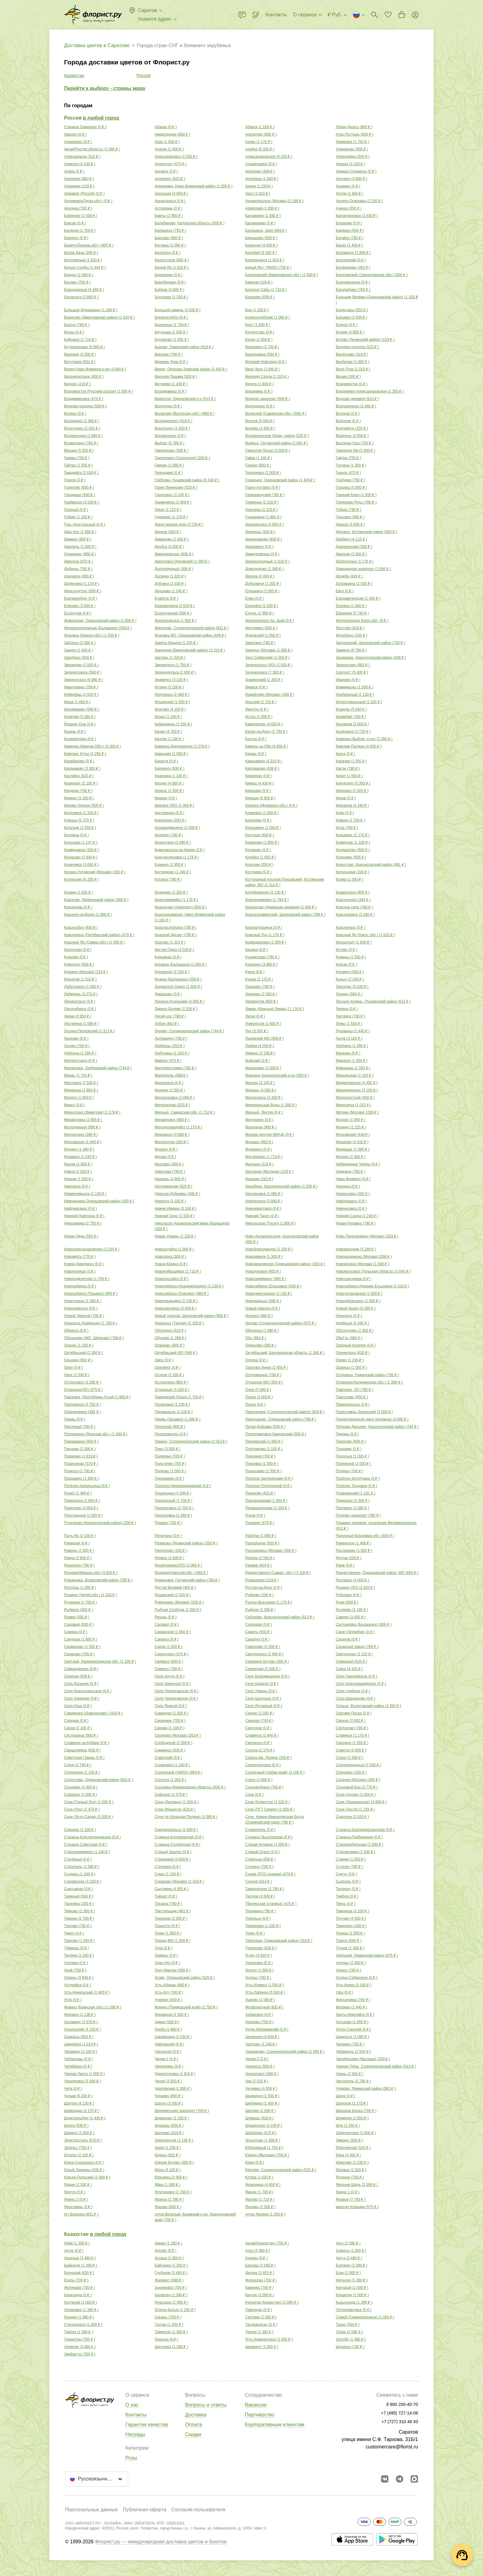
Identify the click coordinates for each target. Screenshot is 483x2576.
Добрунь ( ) (78, 569)
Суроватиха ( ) (82, 1881)
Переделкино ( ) (82, 1412)
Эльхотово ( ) (262, 2140)
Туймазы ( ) (76, 1948)
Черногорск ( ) (261, 2074)
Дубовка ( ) (170, 583)
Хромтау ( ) (80, 2347)
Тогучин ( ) (351, 1918)
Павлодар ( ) (258, 2310)
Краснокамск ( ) (355, 914)
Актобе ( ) (166, 2250)
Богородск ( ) (81, 297)
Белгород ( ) (168, 253)
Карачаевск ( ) (263, 761)
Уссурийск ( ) (77, 1985)
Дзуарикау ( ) (80, 554)
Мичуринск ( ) (259, 1120)
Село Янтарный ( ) (263, 1706)
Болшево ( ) (260, 297)
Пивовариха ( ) (81, 1441)
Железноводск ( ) (175, 620)
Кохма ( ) (349, 879)
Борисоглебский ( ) (267, 317)
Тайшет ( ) (166, 1896)
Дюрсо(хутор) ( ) (82, 591)
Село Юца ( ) (77, 1706)
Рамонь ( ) (79, 1550)
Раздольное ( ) (262, 1543)
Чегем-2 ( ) (257, 2059)
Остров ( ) (169, 1375)
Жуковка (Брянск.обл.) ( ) (91, 635)
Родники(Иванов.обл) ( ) (91, 1573)
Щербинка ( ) (261, 2133)
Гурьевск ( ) (350, 517)
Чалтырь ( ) (261, 2044)
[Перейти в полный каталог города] (93, 15)
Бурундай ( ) (79, 2273)
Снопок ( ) (259, 1750)
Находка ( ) (348, 1186)
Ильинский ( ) (172, 702)
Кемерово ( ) (258, 776)
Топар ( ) (349, 2332)
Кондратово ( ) (353, 850)
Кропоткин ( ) (77, 950)
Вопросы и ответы (206, 2404)
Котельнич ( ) (81, 879)
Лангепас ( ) (352, 986)
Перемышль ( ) (174, 1412)
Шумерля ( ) (352, 2118)
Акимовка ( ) (352, 142)
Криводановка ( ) (265, 942)
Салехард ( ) (258, 1624)
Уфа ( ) (344, 1992)
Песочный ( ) (79, 1427)
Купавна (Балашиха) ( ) (181, 964)
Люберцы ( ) (170, 1046)
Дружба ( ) (349, 576)
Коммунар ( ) (353, 842)
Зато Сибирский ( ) (267, 657)
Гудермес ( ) (171, 517)
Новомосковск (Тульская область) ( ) (373, 1271)
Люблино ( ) (352, 1046)
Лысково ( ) (76, 1038)
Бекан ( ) (349, 245)
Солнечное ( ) (82, 1772)
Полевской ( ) (353, 1463)
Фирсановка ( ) (353, 2000)
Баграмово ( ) (263, 216)
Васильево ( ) (352, 354)
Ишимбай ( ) (351, 717)
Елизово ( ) (79, 606)
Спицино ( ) (80, 1830)
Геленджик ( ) (169, 473)
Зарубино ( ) (79, 657)
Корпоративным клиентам (274, 2424)
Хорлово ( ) (259, 2022)
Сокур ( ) (77, 1765)
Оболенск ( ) (262, 1330)
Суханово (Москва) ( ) (179, 1881)
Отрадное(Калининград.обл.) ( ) (369, 1382)
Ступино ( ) (259, 1867)
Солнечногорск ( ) (263, 1765)
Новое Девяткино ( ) (84, 1264)
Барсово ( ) (169, 238)
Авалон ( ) (75, 134)
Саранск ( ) (167, 1639)
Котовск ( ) (168, 879)
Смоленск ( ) (258, 1743)
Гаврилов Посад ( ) (267, 450)
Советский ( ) (168, 1757)
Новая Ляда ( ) (81, 1236)
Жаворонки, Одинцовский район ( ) (100, 620)
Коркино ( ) (170, 864)
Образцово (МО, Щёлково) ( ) (94, 1338)
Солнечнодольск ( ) (358, 1765)
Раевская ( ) (77, 1543)
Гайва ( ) (258, 458)
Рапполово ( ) (171, 1550)
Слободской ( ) (174, 1743)
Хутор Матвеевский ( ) (266, 2029)
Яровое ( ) (351, 2199)
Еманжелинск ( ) (175, 606)
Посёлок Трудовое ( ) (356, 1486)
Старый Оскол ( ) (262, 1852)
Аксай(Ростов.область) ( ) (92, 149)
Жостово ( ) (350, 628)
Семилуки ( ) (172, 1713)
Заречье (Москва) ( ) (268, 650)
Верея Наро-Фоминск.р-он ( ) (95, 369)
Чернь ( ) (349, 2074)
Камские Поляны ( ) (359, 746)
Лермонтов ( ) (261, 1001)
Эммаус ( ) (349, 2140)
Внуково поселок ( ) (85, 406)
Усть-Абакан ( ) (172, 1985)
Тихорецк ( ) (171, 1918)
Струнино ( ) (168, 1867)
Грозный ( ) (76, 509)
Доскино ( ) (170, 576)
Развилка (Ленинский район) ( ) (186, 1543)
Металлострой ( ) (355, 1097)
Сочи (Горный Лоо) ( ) (88, 1802)
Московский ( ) (353, 1134)
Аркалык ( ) (80, 2258)
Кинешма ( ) (258, 791)
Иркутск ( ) (256, 709)
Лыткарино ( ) (171, 1038)
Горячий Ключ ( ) (356, 495)
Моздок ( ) (350, 1120)
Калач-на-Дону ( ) (266, 731)
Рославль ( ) (352, 1580)
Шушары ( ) (169, 2125)
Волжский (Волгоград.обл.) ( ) (184, 413)
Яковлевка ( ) (262, 2185)
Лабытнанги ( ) (83, 986)
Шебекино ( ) (262, 2103)
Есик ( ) (348, 2273)
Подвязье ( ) (170, 1456)
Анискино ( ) (79, 179)
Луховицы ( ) (353, 1031)
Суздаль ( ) (79, 1874)
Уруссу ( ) (259, 1970)
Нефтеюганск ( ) (80, 1208)
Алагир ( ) (169, 149)
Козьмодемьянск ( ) (177, 827)
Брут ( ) (257, 325)
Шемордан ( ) (81, 2111)
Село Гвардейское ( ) (356, 1676)
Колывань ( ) (353, 835)
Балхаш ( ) (260, 2265)
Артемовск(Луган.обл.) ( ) (88, 201)
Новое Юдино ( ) (171, 1264)
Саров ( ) (168, 1647)
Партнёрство (259, 2414)
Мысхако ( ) (169, 1164)
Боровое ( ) (351, 317)
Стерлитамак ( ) (355, 1852)
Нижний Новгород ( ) (84, 1216)
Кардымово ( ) (82, 768)
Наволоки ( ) (170, 1171)
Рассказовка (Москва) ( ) (270, 1550)
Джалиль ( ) (80, 546)
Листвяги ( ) (350, 1016)
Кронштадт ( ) (353, 942)
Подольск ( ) (352, 1456)
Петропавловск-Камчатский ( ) (275, 1434)
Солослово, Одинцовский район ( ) (98, 1780)
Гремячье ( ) (261, 502)
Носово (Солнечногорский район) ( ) (280, 1323)
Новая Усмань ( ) (175, 1236)
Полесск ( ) (79, 1471)
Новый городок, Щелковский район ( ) (191, 1316)
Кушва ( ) (259, 979)
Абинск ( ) (259, 127)
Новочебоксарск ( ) (358, 1301)
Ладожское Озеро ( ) (178, 986)
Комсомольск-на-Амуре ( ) (180, 850)
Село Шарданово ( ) (355, 1698)
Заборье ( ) (79, 643)
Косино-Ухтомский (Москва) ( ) (94, 872)
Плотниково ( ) (263, 1449)
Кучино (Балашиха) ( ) (178, 979)
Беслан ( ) (77, 282)
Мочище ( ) (259, 1142)
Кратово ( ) (170, 942)
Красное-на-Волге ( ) (88, 914)
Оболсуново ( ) (355, 1330)
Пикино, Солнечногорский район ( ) (191, 1441)
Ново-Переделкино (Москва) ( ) (367, 1236)
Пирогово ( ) (351, 1441)
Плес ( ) (167, 1449)
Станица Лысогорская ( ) (269, 1837)
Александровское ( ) (268, 156)
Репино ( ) (169, 1558)
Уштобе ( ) (351, 2339)
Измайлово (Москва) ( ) (269, 694)
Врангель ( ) (352, 436)
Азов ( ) (167, 142)
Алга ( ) (257, 2250)
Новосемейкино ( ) (265, 1279)
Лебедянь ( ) (81, 994)
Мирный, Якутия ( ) (264, 1112)
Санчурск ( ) (80, 1639)
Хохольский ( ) (82, 2029)
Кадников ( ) (352, 724)
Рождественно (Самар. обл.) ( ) (278, 1573)
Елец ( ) (254, 598)
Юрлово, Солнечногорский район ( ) (280, 2170)
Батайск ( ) (349, 238)
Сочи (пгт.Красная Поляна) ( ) (186, 1817)
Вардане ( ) (80, 354)
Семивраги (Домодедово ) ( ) (93, 1713)
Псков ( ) (255, 1515)
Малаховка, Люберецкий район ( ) (98, 1068)
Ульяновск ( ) (259, 1963)
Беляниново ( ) (353, 267)
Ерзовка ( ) (351, 606)
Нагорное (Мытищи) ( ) (269, 1171)
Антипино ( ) (170, 179)
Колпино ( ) (169, 835)
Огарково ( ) (170, 1345)
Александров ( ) (82, 156)
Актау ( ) (73, 2250)
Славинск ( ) (261, 1735)
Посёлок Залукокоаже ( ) (269, 1478)
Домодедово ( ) (264, 569)
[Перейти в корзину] (402, 15)
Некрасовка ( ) (353, 1194)
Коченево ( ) (171, 892)
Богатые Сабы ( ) (266, 289)
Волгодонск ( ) (259, 406)
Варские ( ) (169, 354)
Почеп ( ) (78, 1493)
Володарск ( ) (81, 421)
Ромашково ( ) (262, 1580)
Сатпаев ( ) (261, 2317)
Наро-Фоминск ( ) (353, 1179)
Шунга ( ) (76, 2125)
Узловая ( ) (76, 1963)
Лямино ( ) (260, 1053)
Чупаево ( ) (169, 2096)
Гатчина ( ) (351, 465)
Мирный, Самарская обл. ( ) (185, 1112)
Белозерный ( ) (83, 260)
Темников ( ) (352, 1911)
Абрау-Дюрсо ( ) (354, 127)
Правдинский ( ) (355, 1493)
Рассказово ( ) (354, 1550)
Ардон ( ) (259, 186)
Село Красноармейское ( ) (361, 1683)
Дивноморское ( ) (174, 554)
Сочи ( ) (254, 1794)
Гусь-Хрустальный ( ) (84, 524)
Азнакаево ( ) (78, 142)
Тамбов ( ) (347, 1896)
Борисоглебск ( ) (171, 317)
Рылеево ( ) (352, 1610)
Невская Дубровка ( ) (177, 1194)
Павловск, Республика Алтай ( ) (97, 1397)
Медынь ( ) (260, 1090)
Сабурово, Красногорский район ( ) (279, 1617)
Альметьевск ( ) (261, 164)
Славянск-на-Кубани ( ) (86, 1743)
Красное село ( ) (354, 907)
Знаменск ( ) (171, 680)
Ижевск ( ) (256, 687)
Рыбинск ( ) (78, 1610)
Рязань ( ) (166, 1617)
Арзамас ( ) (348, 186)
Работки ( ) (260, 1536)
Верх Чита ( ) (262, 369)
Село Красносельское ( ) (88, 1691)
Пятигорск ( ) (168, 1536)
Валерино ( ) (262, 347)
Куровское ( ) (172, 972)
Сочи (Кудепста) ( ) (267, 1802)
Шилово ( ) (260, 2111)
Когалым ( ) (80, 827)
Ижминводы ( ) (354, 687)
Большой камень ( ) (178, 310)
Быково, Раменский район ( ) (184, 347)
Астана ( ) (169, 2258)
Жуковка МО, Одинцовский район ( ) (190, 635)
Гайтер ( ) (78, 465)
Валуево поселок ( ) (357, 347)
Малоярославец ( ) (175, 1068)
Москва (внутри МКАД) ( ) (269, 1134)
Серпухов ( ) (258, 1728)
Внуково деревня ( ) (357, 399)
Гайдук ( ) (348, 458)
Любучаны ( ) (172, 1053)
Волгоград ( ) (168, 406)
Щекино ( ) (79, 2133)
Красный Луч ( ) (264, 935)
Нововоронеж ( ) (356, 1249)
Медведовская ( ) (357, 1083)
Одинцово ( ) (260, 1345)
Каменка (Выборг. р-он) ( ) (364, 739)
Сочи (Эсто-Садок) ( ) (88, 1817)
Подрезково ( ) (81, 1463)
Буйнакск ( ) (80, 339)
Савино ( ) (351, 1617)
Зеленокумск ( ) (264, 672)
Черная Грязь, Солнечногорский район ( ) (376, 2066)
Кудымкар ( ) (168, 957)
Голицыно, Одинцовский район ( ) (280, 480)
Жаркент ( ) (169, 2280)
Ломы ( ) (349, 1023)
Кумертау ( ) (79, 964)
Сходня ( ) (258, 1881)
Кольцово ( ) (80, 842)
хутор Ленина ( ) (265, 2214)
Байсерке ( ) (171, 2265)
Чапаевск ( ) (80, 2051)
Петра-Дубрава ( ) (265, 1427)
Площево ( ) (348, 1449)
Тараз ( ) (347, 2324)
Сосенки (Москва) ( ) (358, 1780)
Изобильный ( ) (355, 694)
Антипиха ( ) (261, 179)
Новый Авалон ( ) (262, 1308)
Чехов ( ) (168, 2081)
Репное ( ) (260, 1558)
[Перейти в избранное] (388, 15)
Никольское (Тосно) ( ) (270, 1223)
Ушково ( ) (260, 2000)
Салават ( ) (167, 1624)
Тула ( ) (163, 1948)
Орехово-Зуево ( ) (266, 1367)
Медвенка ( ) (81, 1090)
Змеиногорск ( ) (83, 680)
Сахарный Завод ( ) (357, 1647)
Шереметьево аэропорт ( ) (182, 2111)
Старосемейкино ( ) (87, 1852)
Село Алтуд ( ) (170, 1676)
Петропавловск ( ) (353, 2310)
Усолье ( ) (258, 1977)
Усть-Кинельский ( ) (87, 1992)
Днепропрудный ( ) (267, 561)
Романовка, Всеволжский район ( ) (98, 1580)
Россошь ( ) (80, 1587)
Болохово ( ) (171, 297)
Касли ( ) (348, 768)
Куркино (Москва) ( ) (86, 972)
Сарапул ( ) (257, 1639)
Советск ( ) (351, 1750)
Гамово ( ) (169, 465)
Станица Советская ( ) (86, 1844)
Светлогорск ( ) (264, 1654)
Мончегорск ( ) (81, 1134)
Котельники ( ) (352, 872)
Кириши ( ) (260, 798)
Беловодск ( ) (353, 253)
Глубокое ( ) (171, 2273)
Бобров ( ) (169, 289)
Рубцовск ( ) (349, 1595)
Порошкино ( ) (169, 1478)
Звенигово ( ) (81, 665)
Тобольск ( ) (258, 1918)
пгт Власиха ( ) (81, 2214)
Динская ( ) (351, 554)
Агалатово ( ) (261, 134)
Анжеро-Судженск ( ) (356, 171)
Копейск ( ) (260, 857)
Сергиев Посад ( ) (353, 1713)
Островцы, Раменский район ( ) (367, 1375)
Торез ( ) (255, 1933)
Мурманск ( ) (258, 1149)
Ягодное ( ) (350, 2177)
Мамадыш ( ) (353, 1068)
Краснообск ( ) (81, 927)
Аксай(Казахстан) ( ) (267, 2243)
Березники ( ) (168, 275)
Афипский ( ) (262, 208)
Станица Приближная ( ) (359, 1837)
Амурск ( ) (350, 164)
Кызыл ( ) (350, 979)
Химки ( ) (167, 2022)
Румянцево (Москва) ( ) (179, 1602)
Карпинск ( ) (169, 768)
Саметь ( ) (258, 1632)
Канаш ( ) (255, 754)
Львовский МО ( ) (264, 1038)
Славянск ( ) (352, 1735)
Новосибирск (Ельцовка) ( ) (273, 1286)
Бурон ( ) (259, 339)
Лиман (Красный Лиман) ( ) (274, 1009)
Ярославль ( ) (78, 2207)
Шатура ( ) (79, 2103)
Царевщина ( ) (173, 2037)
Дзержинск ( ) (259, 546)
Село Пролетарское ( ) (176, 1691)
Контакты (136, 2414)
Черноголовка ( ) (175, 2074)
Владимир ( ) (259, 391)
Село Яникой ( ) (171, 1706)
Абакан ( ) (166, 127)
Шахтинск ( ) (171, 2347)
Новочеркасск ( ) (81, 1308)
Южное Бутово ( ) (174, 2162)
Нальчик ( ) (259, 1179)
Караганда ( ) (78, 2295)
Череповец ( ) (169, 2066)
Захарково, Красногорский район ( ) (371, 657)
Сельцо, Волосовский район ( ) (368, 1706)
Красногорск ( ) (353, 900)
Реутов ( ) (349, 1558)
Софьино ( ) (171, 1794)
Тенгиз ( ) (259, 2332)
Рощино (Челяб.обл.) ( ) (90, 1595)
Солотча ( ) (170, 1780)
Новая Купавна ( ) (355, 1223)
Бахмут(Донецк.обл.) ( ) (89, 245)
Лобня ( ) (167, 1023)
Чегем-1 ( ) (166, 2059)
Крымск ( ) (256, 950)
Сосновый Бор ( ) (357, 1787)
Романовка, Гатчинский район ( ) (187, 1580)
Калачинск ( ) (353, 731)
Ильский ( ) (261, 702)
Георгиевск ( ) (263, 473)
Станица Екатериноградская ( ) (365, 1830)
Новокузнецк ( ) (79, 1271)
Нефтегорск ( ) (263, 1201)
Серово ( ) (170, 1728)
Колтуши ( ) (259, 835)
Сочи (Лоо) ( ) (82, 1809)
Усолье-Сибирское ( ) (356, 1977)
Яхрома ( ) (260, 2207)
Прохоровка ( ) (173, 1515)
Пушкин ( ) (168, 1523)
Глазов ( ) (75, 480)
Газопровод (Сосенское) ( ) (182, 458)
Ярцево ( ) (168, 2207)
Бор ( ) (257, 310)
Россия (143, 75)
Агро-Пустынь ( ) (354, 134)
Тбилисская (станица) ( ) (271, 1903)
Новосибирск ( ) (80, 1286)
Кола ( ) (347, 827)
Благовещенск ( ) (353, 282)
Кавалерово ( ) (264, 724)
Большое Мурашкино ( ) (90, 310)
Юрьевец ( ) (171, 2177)
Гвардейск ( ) (81, 473)
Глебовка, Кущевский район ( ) (187, 480)
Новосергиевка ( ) (353, 1279)
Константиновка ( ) (177, 857)
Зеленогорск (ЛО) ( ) (268, 665)
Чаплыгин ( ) (168, 2051)
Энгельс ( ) (78, 2148)
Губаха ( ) (348, 509)
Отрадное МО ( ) (264, 1382)
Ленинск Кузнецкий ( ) (179, 1001)
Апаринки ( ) (79, 186)
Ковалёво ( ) (258, 820)
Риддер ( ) (79, 2317)
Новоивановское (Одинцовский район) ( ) (285, 1264)
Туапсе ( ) (348, 1940)
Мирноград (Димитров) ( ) (92, 1112)
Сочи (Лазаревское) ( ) (361, 1802)
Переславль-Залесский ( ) (364, 1412)
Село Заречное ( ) (173, 1683)
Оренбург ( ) (168, 1367)
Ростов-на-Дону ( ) (263, 1587)
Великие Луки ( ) (171, 362)
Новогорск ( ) (170, 1256)
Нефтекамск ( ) (351, 1201)
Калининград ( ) (80, 739)
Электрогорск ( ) (356, 2133)
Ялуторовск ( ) (173, 2192)
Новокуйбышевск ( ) (178, 1271)
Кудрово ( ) (76, 957)
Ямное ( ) (259, 2192)
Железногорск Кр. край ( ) (269, 620)
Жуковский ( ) (263, 635)
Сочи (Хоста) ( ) (355, 1809)
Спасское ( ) (352, 1817)
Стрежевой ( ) (173, 1859)
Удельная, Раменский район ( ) (367, 1955)
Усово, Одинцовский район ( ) (185, 1977)
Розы (131, 2457)
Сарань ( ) (168, 2317)
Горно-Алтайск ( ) (262, 487)
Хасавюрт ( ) (81, 2022)
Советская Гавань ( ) (84, 1757)
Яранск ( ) (169, 2199)
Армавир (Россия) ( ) (84, 193)
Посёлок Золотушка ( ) (358, 1478)
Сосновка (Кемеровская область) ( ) (190, 1787)
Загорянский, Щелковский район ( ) (370, 643)
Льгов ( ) (349, 1038)
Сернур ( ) (350, 1720)
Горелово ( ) (79, 487)
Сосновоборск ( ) (264, 1787)
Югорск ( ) (79, 2155)
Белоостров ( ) (172, 260)
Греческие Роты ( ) (356, 502)
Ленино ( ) (349, 994)
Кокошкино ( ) (263, 827)
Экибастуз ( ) (79, 2354)
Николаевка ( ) (82, 1223)
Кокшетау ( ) (352, 2295)
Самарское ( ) (173, 1632)
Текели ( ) (78, 2332)
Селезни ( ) (78, 1676)
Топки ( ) (168, 1933)
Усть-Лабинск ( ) (265, 1992)
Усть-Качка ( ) (353, 1985)
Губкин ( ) (78, 517)
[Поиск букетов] (374, 15)
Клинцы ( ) (79, 820)
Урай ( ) (75, 1970)
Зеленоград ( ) (353, 665)
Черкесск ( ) (260, 2066)
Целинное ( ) (262, 2037)
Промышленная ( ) (267, 1508)
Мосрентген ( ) (172, 1142)
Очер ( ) (258, 1390)
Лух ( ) (256, 1031)
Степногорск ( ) (83, 2324)
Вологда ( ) (347, 413)
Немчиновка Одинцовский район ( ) (99, 1201)
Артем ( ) (349, 193)
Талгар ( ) (169, 2324)
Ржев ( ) (345, 1565)
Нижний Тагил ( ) (262, 1216)
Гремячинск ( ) (173, 502)
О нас (132, 2404)
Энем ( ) (168, 2148)
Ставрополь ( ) (260, 1830)
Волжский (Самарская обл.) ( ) (275, 413)
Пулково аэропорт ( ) (358, 1515)
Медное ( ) (170, 1090)
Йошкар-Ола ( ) (79, 724)
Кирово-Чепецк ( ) (84, 805)
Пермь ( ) (74, 1419)
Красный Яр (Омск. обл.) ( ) (365, 935)
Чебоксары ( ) (78, 2059)
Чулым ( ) (78, 2096)
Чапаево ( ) (350, 2044)
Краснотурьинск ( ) (263, 927)
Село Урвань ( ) (261, 1691)
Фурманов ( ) (172, 2014)
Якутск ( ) (74, 2192)
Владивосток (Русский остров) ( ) (98, 391)
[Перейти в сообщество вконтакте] (385, 2479)
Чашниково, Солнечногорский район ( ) (285, 2051)
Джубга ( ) (169, 546)
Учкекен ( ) (168, 2000)
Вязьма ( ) (79, 450)
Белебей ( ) (261, 253)
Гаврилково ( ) (171, 450)
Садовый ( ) (79, 1624)
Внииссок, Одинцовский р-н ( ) (185, 399)
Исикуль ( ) (351, 709)
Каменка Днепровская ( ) (182, 746)
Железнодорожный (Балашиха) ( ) (98, 628)
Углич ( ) (258, 1955)
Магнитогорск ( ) (80, 1060)
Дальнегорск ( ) (264, 524)
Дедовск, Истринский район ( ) (366, 532)
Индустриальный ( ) (359, 702)
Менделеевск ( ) (175, 1097)
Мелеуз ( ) (79, 1097)
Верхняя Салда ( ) (267, 376)
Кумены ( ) (351, 957)
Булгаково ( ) (172, 339)
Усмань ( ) (79, 1977)
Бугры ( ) (74, 332)
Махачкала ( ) (169, 1083)
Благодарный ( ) (84, 289)
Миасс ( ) (74, 1105)
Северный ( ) (351, 1661)
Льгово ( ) (77, 1046)
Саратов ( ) (348, 1639)
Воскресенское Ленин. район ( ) (277, 436)
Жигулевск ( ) (261, 628)
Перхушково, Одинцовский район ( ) (280, 1419)
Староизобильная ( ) (359, 1844)
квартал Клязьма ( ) (357, 2207)
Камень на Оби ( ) (266, 746)
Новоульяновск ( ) (176, 1301)
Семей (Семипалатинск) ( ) (365, 2317)
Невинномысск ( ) (85, 1194)
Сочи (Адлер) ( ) (356, 1794)
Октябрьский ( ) (83, 1353)
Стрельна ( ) (260, 1859)
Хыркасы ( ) (78, 2037)
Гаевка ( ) (77, 458)
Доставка (195, 2414)
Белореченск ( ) (264, 260)
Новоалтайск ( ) (174, 1249)
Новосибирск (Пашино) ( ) (91, 1293)
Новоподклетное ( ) (86, 1279)
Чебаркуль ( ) (353, 2051)
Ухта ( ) (73, 2000)
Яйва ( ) (167, 2185)
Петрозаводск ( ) (171, 1434)
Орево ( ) (350, 1360)
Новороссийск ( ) (172, 1279)
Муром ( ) (165, 1157)
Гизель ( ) (348, 473)
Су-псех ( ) (349, 1867)
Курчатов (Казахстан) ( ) (271, 2302)
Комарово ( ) (262, 842)
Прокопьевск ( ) (174, 1508)
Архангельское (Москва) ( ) (274, 201)
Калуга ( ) (255, 739)
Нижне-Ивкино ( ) (176, 1208)
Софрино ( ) (80, 1794)
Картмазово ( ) (262, 768)
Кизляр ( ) (169, 783)
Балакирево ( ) (260, 223)
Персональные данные (91, 2509)
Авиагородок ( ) (172, 134)
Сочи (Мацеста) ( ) (175, 1809)
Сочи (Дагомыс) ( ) (177, 1802)
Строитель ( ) (81, 1867)
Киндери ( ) (78, 791)
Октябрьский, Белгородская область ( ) (284, 1353)
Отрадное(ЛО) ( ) (83, 1390)
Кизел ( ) (349, 776)
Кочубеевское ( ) (265, 892)
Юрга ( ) (168, 2170)
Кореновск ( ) (81, 864)
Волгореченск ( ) (356, 406)
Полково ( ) (170, 1471)
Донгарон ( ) (79, 576)
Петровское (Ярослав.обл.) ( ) (96, 1434)
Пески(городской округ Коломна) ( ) (372, 1419)
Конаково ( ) (258, 850)
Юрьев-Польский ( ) (87, 2177)
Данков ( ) (350, 524)
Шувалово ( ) (172, 2118)
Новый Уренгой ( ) (84, 1316)
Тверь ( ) (345, 1903)
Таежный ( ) (78, 1896)
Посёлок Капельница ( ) (87, 1486)
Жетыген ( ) (352, 2280)
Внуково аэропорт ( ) (267, 399)
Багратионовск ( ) (357, 216)
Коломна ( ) (76, 835)
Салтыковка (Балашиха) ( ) (364, 1624)
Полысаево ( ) (263, 1471)
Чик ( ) (256, 2081)
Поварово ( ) (81, 1456)
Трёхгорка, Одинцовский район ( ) (278, 1940)
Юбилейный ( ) (264, 2148)
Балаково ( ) (349, 223)
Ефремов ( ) (352, 613)
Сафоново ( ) (262, 1647)
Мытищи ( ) (259, 1164)
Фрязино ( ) (80, 2014)
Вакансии (256, 2404)
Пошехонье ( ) (173, 1493)
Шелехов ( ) (352, 2103)
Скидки (193, 2434)
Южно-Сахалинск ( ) (84, 2162)
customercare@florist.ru (392, 2446)
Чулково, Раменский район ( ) (366, 2088)
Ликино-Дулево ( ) (176, 1009)
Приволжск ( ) (82, 1500)
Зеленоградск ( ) (83, 672)
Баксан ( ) (75, 223)
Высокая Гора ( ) (354, 443)
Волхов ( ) (259, 421)
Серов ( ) (78, 1728)
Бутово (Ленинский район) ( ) (365, 339)
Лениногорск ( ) (79, 1001)
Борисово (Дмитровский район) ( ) (99, 317)
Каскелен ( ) (171, 2295)
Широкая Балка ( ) (356, 2111)
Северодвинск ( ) (81, 1669)
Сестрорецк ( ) (81, 1735)
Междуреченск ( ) (357, 1090)
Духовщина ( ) (354, 583)
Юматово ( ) (352, 2162)
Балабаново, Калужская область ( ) (190, 223)
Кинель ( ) (169, 791)
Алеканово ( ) (352, 149)
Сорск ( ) (258, 1780)
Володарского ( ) (173, 421)
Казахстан (74, 75)
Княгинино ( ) (170, 820)
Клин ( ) (345, 813)
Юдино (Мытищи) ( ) (267, 2155)
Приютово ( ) (81, 1508)
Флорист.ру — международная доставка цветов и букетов (160, 2541)
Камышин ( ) (171, 754)
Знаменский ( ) (264, 680)
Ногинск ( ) (259, 1316)
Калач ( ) (168, 731)
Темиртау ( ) (171, 2332)
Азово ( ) (258, 142)
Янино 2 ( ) (76, 2199)
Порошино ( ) (81, 1478)
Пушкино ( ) (259, 1523)
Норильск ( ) (349, 1316)
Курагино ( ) (261, 964)
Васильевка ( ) (262, 354)
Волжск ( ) (75, 413)
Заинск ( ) (78, 650)
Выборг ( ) (169, 443)
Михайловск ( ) (172, 1120)
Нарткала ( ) (77, 1186)
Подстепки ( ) (171, 1463)
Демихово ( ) (172, 539)
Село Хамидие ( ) (81, 1698)
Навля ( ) (78, 1171)
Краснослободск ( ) (176, 927)
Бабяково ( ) (80, 216)
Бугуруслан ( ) (259, 332)
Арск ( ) (257, 193)
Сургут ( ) (346, 1874)
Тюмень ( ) (166, 1955)
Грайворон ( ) (81, 502)
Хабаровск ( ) (259, 2014)
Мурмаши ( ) (352, 1149)
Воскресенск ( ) (170, 436)
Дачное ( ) (168, 532)
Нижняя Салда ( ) (357, 1216)
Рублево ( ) (259, 1595)
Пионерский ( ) (264, 1441)
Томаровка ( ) (263, 1926)
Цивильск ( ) (352, 2037)
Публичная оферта (144, 2509)
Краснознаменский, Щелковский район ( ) (285, 914)
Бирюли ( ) (259, 282)
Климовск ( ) (261, 813)
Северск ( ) (169, 1669)
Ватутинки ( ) (79, 362)
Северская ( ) (263, 1669)
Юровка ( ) (351, 2170)
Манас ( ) (78, 1075)
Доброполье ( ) (355, 561)
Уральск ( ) (166, 2339)
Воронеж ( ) (348, 421)
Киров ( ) (346, 798)
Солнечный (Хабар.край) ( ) (275, 1772)
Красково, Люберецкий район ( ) (96, 900)
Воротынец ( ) (82, 428)
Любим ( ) (259, 1046)
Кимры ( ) (259, 783)
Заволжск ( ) (260, 643)
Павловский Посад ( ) (179, 1397)
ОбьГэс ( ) (349, 1338)
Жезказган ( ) (261, 2280)
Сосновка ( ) (80, 1787)
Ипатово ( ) (170, 709)
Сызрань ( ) (348, 1881)
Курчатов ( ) (80, 979)
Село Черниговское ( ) (176, 1698)
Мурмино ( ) (80, 1157)
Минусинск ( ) (353, 1105)
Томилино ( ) (351, 1926)
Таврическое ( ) (264, 1889)
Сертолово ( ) (352, 1728)
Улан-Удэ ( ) (167, 1963)
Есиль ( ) (76, 2280)
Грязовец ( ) (261, 509)
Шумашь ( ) (259, 2118)
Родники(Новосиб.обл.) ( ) (181, 1573)
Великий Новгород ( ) (265, 362)
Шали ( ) (345, 2096)
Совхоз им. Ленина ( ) (268, 1757)
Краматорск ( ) (353, 892)
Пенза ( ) (255, 1404)
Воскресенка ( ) (83, 436)
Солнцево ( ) (351, 1772)
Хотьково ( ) (352, 2022)
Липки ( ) (77, 1016)
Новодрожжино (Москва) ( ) (364, 1256)
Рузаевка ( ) (80, 1602)
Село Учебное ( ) (353, 1691)
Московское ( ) (82, 1142)
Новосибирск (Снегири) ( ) (182, 1293)
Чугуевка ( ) (261, 2088)
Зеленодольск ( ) (175, 672)
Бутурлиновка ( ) (84, 347)
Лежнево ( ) (261, 994)
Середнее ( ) (170, 1720)
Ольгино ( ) (78, 1360)
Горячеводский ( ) (265, 495)
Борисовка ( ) (352, 310)
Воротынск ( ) (172, 428)
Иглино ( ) (169, 687)
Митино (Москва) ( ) (357, 1112)
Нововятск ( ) (80, 1256)
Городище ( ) (79, 495)
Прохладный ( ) (83, 1515)
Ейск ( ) (345, 591)
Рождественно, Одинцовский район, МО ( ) (377, 1573)
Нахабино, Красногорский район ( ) (281, 1186)
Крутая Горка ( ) (174, 950)
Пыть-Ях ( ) (80, 1536)
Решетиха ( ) (79, 1565)
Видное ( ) (77, 384)
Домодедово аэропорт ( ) (363, 569)
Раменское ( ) (353, 1543)
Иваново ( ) (348, 680)
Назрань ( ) (170, 1179)
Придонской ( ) (173, 1500)
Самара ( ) (75, 1632)
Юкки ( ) (254, 2162)
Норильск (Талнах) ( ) (179, 1323)
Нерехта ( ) (170, 1201)
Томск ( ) (74, 1933)
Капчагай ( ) (352, 2287)
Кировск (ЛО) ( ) (174, 805)
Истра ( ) (259, 717)
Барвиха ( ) (350, 230)
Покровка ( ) (261, 1463)
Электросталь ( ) (83, 2140)
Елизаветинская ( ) (358, 598)
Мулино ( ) (79, 1149)
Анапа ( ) (74, 171)
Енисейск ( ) (261, 606)
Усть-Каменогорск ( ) (269, 2339)
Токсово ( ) (77, 1926)
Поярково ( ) (260, 1493)
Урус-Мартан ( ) (172, 1970)
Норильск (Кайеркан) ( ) (90, 1323)
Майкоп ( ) (168, 1060)
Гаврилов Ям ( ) (355, 450)
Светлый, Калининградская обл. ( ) (100, 1661)
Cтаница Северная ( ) (85, 127)
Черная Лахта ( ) (84, 2074)
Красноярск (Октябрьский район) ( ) (99, 935)
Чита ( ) (73, 2088)
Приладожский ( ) (266, 1500)
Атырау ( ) (256, 2258)
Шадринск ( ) (262, 2096)
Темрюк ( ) (79, 1918)
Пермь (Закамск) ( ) (177, 1419)
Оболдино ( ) (170, 1330)
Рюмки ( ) (76, 1617)
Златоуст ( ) (352, 672)
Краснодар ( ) (78, 907)
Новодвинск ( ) (263, 1256)
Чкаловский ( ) (173, 2088)
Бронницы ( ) (172, 325)
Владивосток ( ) (351, 384)
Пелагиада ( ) (172, 1404)
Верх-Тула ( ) (353, 369)
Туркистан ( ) (79, 2339)
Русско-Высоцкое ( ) (268, 1602)
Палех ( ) (259, 1397)
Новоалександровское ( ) (92, 1249)
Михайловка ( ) (83, 1120)
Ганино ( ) (258, 465)
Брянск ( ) (347, 325)
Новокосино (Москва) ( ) (362, 1264)
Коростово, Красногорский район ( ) (371, 864)
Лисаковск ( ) (81, 2310)
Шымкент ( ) (261, 2347)
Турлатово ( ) (261, 1948)
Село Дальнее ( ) (81, 1683)
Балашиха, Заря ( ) (266, 230)
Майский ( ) (257, 1060)
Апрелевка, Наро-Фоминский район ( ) (194, 186)
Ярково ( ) (259, 2199)
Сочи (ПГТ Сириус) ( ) (270, 1809)
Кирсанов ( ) (352, 805)
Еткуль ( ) (259, 613)
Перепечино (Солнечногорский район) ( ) (284, 1412)
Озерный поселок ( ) (356, 1345)
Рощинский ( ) (173, 1595)
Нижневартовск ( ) (263, 1208)
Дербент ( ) (351, 539)
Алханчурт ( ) (170, 164)
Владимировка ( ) (83, 399)
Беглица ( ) (170, 245)
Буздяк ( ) (350, 332)
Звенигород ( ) (173, 665)
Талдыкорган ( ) (261, 2324)
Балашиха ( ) (170, 230)
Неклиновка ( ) (263, 1194)
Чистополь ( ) (353, 2081)
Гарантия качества (146, 2424)
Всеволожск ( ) (81, 443)
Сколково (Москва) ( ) (178, 1735)
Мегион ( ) (260, 1083)
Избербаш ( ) (81, 694)
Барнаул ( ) (76, 238)
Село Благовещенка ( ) (267, 1676)
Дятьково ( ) (171, 591)
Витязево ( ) (171, 384)
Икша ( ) (77, 702)
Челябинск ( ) (78, 2066)
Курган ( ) (346, 964)
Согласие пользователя (198, 2509)
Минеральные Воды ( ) (271, 1105)
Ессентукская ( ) (173, 613)
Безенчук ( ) (261, 245)
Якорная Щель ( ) (357, 2185)
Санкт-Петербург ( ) (355, 1632)
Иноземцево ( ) (81, 709)
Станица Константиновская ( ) (92, 1837)
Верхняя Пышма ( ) (176, 376)
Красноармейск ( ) (176, 900)
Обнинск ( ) (76, 1330)
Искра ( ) (168, 717)
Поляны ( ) (349, 1471)
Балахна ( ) (80, 230)
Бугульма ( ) (171, 332)
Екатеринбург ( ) (80, 598)
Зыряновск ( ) (171, 2287)
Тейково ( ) (79, 1911)
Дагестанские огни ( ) (179, 524)
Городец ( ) (351, 487)
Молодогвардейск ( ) (178, 1127)
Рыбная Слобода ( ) (178, 1610)
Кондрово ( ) (81, 857)
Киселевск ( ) (81, 813)
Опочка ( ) (256, 1360)
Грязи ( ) (168, 509)
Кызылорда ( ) (354, 2302)
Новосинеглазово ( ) (268, 1293)
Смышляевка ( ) (82, 1750)
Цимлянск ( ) (81, 2044)
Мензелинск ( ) (264, 1097)
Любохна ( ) (80, 1053)
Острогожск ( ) (82, 1382)
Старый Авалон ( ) (173, 1852)
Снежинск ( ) (170, 1750)
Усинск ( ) (348, 1970)
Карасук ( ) (166, 761)
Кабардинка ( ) (173, 724)
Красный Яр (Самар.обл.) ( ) (94, 942)
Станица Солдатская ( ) (177, 1844)
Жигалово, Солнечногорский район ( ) (192, 628)
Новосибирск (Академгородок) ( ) (189, 1286)
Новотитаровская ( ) (359, 1293)
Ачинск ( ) (349, 208)
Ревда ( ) (77, 1558)
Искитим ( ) (79, 717)
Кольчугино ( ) (173, 842)
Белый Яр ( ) (172, 267)
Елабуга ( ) (166, 598)
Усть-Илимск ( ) (264, 1985)
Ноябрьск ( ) (352, 1323)
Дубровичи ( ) (263, 583)
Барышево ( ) (261, 238)
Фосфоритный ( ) (264, 2007)
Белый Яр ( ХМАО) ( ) (268, 267)
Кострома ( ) (258, 872)
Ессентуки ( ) (77, 613)
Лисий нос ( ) (170, 1016)
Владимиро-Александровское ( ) (370, 391)
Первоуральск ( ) (353, 1404)
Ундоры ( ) (351, 1963)
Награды (135, 2434)
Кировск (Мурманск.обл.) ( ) (271, 805)
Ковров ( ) (350, 820)
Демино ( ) (77, 539)
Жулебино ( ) (351, 635)
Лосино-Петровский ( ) (89, 1031)
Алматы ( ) (351, 2250)
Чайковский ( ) (169, 2044)
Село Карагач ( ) (261, 1683)
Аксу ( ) (348, 2243)
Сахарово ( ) (79, 1654)
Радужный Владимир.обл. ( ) (365, 1536)
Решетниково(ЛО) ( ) (178, 1565)
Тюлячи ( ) (79, 1955)
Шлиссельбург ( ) (85, 2118)
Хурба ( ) (168, 2029)
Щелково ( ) (169, 2133)
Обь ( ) (255, 1338)
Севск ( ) (349, 1669)
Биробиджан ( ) (170, 282)
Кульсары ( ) (171, 2302)
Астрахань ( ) (168, 208)
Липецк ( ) (347, 1009)
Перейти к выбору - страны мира (104, 88)
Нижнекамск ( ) (351, 1208)
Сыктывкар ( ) (78, 1889)
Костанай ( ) (80, 2302)
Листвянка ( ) (81, 1023)
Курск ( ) (255, 972)
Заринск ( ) (351, 650)
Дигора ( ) (259, 2273)
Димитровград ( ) (262, 554)
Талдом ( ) (260, 1896)
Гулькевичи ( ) (263, 517)
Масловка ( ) (81, 1083)
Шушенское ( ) (263, 2125)
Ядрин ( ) (78, 2185)
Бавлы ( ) (169, 216)
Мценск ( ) (350, 1157)
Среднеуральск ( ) (176, 1830)
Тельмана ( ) (260, 1911)
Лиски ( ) (255, 1016)
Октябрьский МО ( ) (176, 1353)
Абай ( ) (77, 2243)
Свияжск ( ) (169, 1661)
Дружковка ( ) (81, 583)
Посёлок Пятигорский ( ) (268, 1486)
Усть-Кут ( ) (169, 1992)
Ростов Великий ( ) (175, 1587)
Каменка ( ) (259, 2287)
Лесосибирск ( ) (80, 1009)
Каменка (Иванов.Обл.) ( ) (92, 746)
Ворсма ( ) (260, 428)
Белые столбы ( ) (85, 267)
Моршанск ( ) (172, 1134)
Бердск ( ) (78, 275)
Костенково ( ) (173, 872)
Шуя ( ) (348, 2125)
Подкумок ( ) (260, 1456)
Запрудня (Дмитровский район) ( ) (190, 650)
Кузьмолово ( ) (262, 957)
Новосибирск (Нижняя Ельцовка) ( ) (372, 1286)
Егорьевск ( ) (262, 591)
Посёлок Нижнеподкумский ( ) (183, 1486)
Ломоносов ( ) (263, 1023)
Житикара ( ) (79, 2287)
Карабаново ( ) (79, 761)
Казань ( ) (75, 731)
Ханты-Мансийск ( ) (355, 2014)
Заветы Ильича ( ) (176, 643)
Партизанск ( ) (82, 1404)
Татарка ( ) (168, 1903)
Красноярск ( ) (350, 927)
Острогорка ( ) (171, 1382)
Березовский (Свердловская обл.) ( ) (372, 275)
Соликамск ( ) (172, 1765)
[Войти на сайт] (415, 15)
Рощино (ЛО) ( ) (355, 1587)
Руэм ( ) (347, 1602)
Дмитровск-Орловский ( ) (182, 561)
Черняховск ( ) (82, 2081)
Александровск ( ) (176, 156)
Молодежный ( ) (82, 1127)
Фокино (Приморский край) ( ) (186, 2007)
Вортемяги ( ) (352, 428)
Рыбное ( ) (260, 1610)
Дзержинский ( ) (354, 546)
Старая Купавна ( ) (267, 1844)
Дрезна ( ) (259, 576)
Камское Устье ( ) (85, 754)
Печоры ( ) (347, 1434)
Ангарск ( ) (166, 171)
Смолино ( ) (352, 1743)
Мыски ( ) (78, 1164)
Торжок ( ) (350, 1933)
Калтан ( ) (169, 739)
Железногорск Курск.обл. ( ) (362, 620)
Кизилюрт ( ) (81, 783)
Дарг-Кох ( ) (80, 532)
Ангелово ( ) (260, 171)
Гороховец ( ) (172, 495)
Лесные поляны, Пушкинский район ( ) (373, 1001)
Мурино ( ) (166, 1149)
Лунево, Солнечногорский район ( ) (189, 1031)
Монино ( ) (351, 1127)
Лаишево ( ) (260, 986)
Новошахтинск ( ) (176, 1308)
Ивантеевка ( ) (81, 687)
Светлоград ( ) (354, 1654)
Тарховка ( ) (79, 1903)
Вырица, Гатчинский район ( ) (276, 443)
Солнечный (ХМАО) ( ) (178, 1772)
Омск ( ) (164, 1360)
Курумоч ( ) (350, 972)
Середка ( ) (76, 1720)
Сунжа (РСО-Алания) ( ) (270, 1874)
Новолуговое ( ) (263, 1271)
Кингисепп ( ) (353, 783)
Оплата (193, 2424)
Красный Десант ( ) (176, 935)
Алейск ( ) (259, 149)
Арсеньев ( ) (171, 193)
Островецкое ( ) (263, 1375)
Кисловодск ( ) (169, 813)
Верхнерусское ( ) (84, 376)
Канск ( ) (345, 754)
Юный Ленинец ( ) (84, 2170)
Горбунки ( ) (350, 480)
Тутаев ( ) (350, 1948)
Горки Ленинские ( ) (176, 487)
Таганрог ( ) (348, 1889)
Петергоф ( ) (170, 1427)
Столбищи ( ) (77, 1859)
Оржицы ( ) (351, 1367)
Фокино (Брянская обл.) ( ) (92, 2007)
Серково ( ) (259, 1720)
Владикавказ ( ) (170, 391)
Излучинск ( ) (172, 694)
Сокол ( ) (349, 1757)
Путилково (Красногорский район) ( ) (100, 1523)
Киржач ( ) (79, 798)
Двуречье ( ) (260, 532)
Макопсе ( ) (351, 1060)
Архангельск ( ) (170, 201)
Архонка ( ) (78, 208)
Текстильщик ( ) (173, 1911)
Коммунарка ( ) (81, 850)
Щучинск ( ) (350, 2347)
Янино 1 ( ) (347, 2192)
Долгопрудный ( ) (174, 569)
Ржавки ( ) (258, 1565)
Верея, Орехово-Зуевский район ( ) (191, 369)
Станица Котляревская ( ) (179, 1837)
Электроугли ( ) (174, 2140)
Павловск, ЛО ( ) (354, 1390)
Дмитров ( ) (78, 561)
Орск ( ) (76, 1375)
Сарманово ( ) (82, 1647)
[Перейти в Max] (414, 2479)
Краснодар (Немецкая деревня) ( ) (281, 907)
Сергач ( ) (259, 1713)
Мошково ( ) (352, 1142)
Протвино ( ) (352, 1508)
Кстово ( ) (346, 950)
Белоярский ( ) (351, 260)
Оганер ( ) (78, 1345)
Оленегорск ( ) (353, 1353)
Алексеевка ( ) (353, 156)
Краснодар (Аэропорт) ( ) (181, 907)
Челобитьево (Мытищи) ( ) (363, 2059)
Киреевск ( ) (352, 791)
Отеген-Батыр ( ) (175, 2310)
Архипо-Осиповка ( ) (359, 201)
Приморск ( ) (353, 1500)
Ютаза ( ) (259, 2177)
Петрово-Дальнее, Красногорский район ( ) (377, 1427)
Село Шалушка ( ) (263, 1698)
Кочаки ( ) (78, 892)
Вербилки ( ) (352, 362)
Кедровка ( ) (171, 776)
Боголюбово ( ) (353, 289)
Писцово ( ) (80, 1449)
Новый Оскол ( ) (356, 1308)
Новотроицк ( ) (82, 1301)
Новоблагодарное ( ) (269, 1249)
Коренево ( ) (351, 857)
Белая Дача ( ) (81, 253)
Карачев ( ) (351, 761)
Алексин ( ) (79, 164)
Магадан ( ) (348, 1053)
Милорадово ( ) (172, 1105)
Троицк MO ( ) (173, 1940)
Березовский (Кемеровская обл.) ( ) (281, 275)
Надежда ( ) (350, 1171)
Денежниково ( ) (263, 539)
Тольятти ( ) (167, 1926)
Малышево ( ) (263, 1068)
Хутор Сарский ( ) (353, 2029)
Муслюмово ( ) (263, 1157)
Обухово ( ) (170, 1338)
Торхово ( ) (79, 1940)
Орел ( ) (73, 1367)
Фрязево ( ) (351, 2007)
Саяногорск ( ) (171, 1654)
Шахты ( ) (169, 2103)
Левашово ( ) (168, 994)
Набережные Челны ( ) (358, 1164)
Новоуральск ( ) (263, 1301)
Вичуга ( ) (259, 384)
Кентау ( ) (259, 2295)
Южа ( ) (348, 2155)
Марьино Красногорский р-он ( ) (277, 1075)
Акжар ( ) (168, 2243)
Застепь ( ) (170, 657)
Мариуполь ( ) (171, 1075)
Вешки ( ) (348, 376)
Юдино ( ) (168, 2155)
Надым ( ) (78, 1179)
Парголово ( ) (352, 1397)
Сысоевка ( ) (172, 1889)
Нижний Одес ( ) (175, 1216)
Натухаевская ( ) (173, 1186)
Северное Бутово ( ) (267, 1661)
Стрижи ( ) (351, 1859)
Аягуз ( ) (349, 2258)
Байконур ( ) (80, 2265)
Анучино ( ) (351, 179)
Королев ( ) (259, 864)
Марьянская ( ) (355, 1075)
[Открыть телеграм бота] (399, 2479)
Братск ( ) (77, 325)
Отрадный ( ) (172, 1390)
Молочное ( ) (260, 1127)
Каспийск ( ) (79, 776)
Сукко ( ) (168, 1874)
